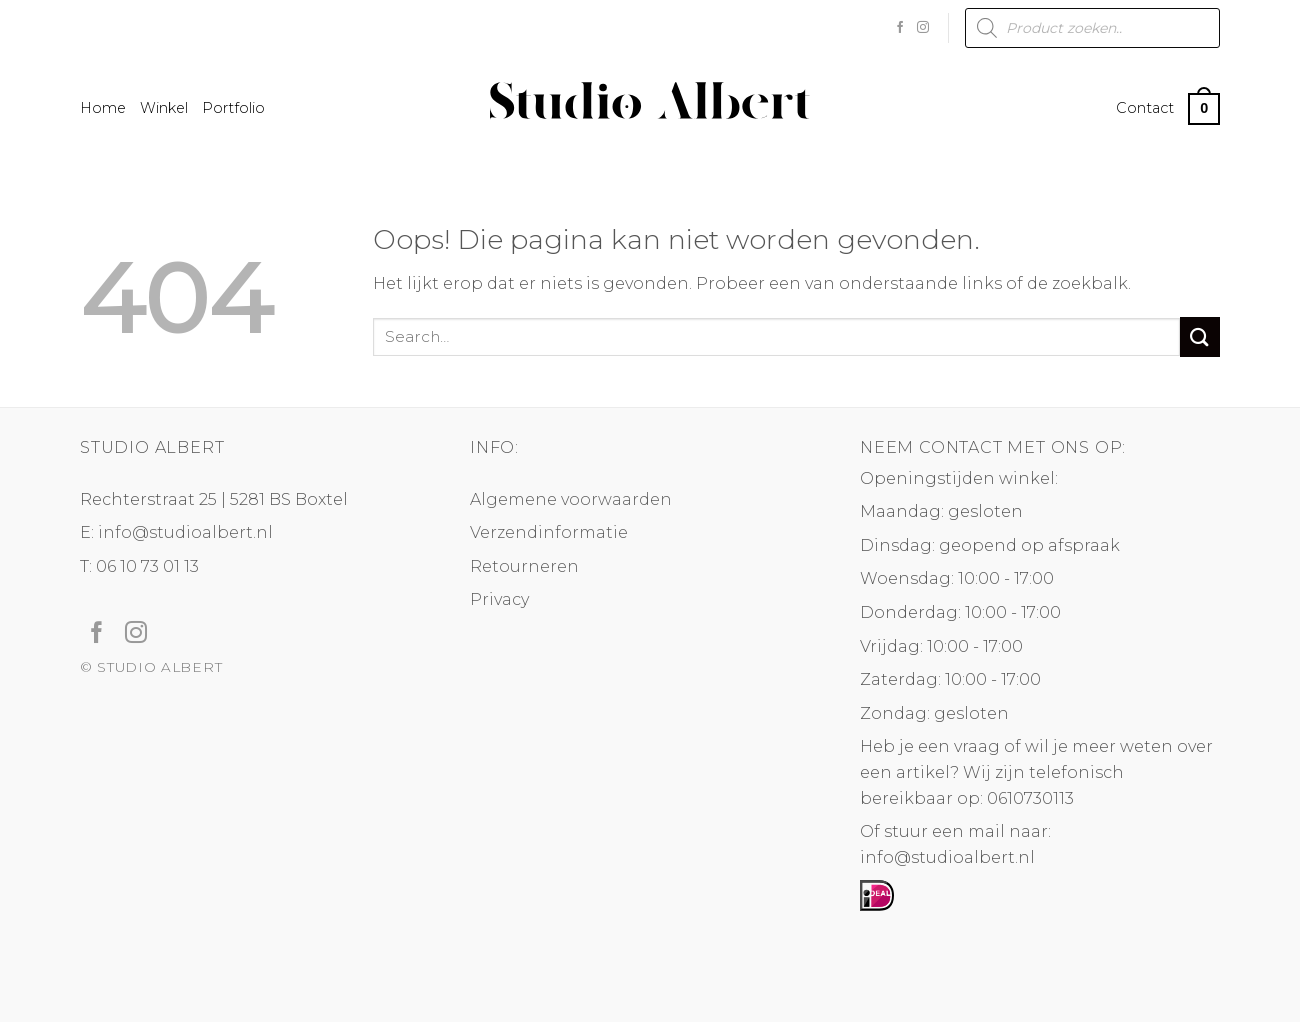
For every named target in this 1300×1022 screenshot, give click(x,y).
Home (103, 108)
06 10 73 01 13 (147, 566)
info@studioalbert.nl (185, 532)
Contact (1145, 108)
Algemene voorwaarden (571, 499)
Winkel (164, 108)
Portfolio (233, 108)
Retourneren (524, 566)
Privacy (499, 599)
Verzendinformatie (549, 532)
